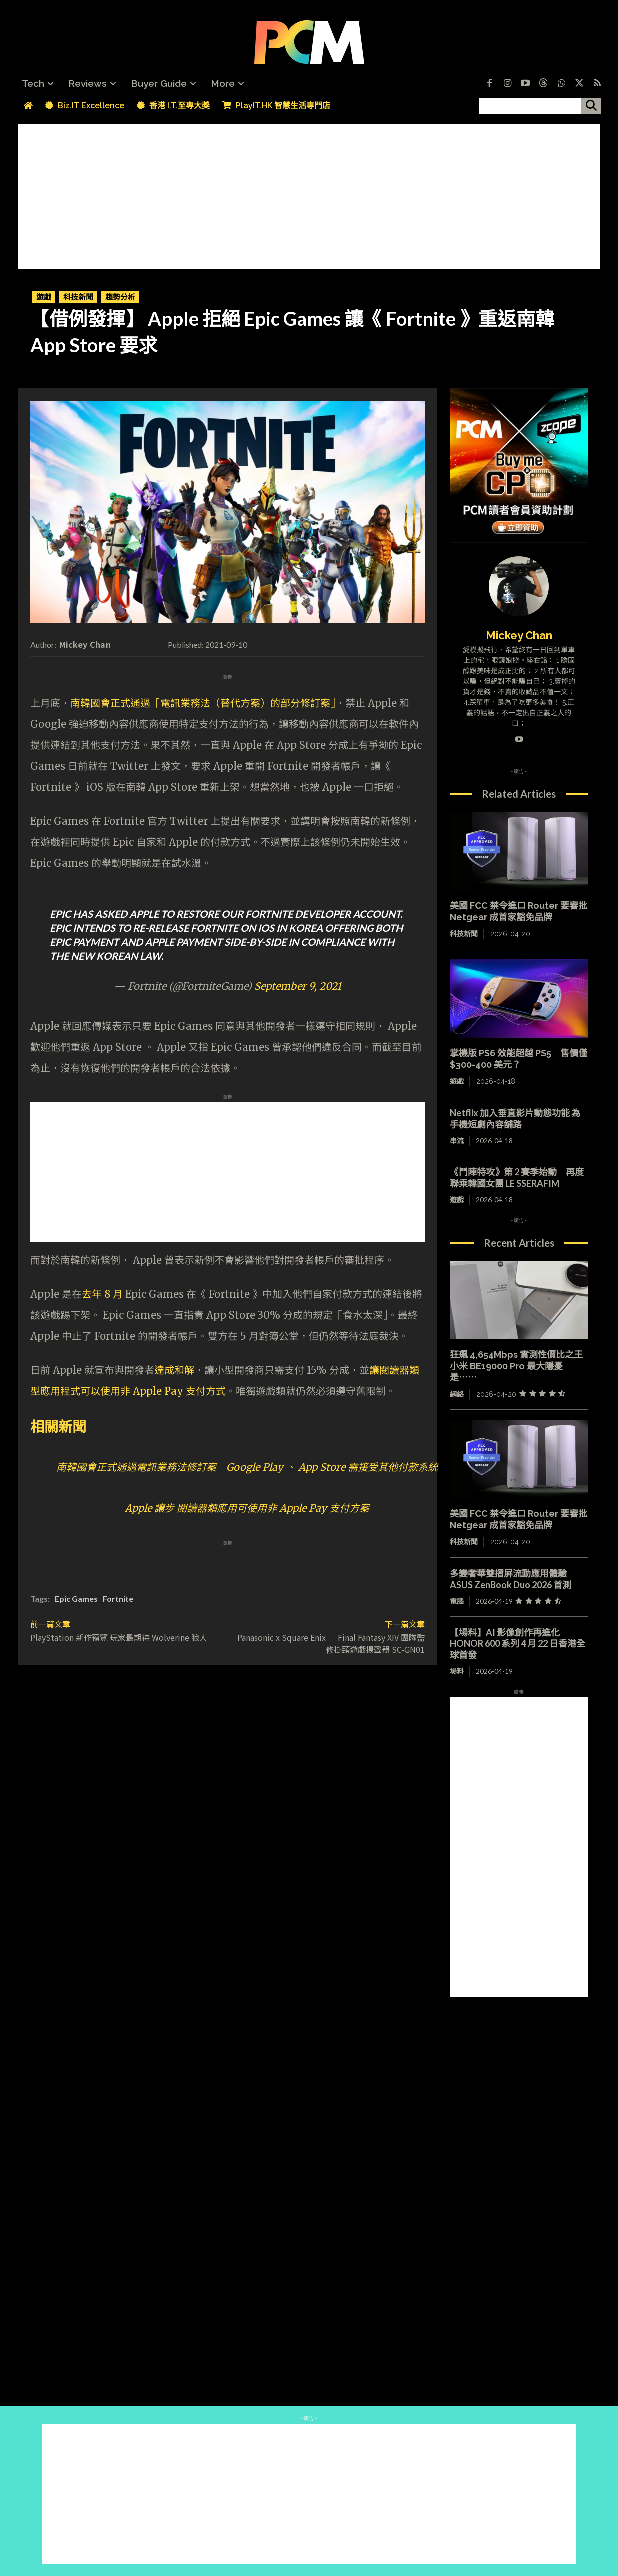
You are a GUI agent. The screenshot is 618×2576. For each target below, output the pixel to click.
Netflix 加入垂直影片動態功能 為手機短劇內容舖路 (515, 1118)
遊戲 (43, 297)
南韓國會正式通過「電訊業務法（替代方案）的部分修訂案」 (202, 703)
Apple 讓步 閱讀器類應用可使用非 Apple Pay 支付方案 (247, 1508)
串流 (457, 1140)
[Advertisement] (309, 194)
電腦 (457, 1601)
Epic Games (76, 1598)
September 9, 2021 (297, 986)
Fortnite (118, 1598)
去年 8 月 (102, 1294)
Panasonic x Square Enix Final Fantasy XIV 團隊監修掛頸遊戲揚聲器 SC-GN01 (331, 1643)
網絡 (457, 1394)
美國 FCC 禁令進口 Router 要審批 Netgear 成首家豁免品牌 (518, 1519)
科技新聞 (78, 297)
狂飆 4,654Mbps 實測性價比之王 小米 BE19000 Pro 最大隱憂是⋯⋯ (516, 1365)
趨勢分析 (120, 297)
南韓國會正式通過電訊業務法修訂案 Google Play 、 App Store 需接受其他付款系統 (247, 1467)
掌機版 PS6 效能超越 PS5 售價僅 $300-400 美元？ (518, 1059)
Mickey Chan (85, 644)
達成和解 (174, 1370)
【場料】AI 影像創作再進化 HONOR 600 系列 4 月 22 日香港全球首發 (517, 1643)
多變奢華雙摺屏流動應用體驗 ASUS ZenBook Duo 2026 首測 (513, 1579)
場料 (457, 1671)
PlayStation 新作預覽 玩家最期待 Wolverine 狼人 (118, 1637)
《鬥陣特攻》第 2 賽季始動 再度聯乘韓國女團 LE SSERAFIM (517, 1177)
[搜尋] (591, 106)
